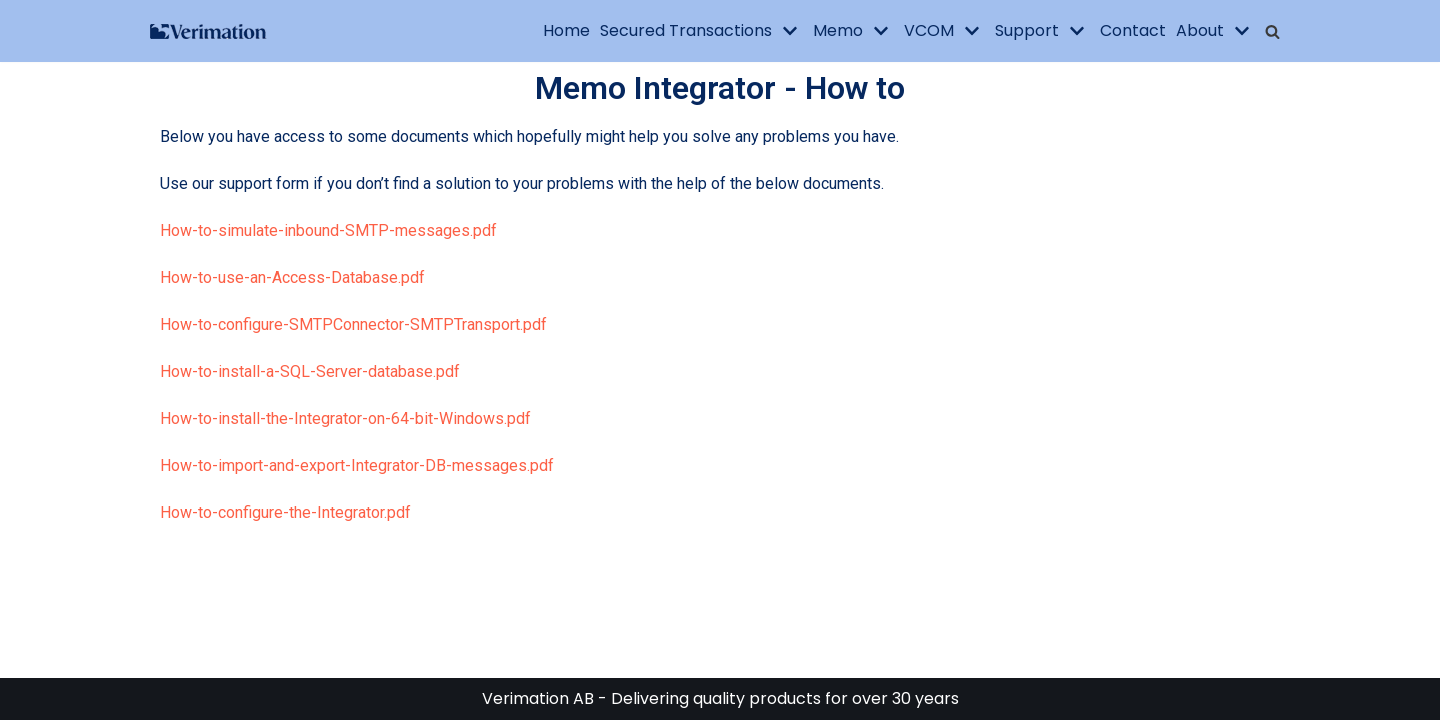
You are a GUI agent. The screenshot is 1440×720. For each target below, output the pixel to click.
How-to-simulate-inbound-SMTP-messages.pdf (328, 230)
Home (566, 30)
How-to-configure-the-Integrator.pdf (285, 512)
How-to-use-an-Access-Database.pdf (292, 277)
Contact (1133, 30)
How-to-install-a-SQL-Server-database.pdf (310, 371)
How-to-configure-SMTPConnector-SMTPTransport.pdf (353, 324)
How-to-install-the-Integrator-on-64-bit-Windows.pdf (345, 418)
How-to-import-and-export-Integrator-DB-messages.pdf (357, 465)
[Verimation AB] (209, 31)
